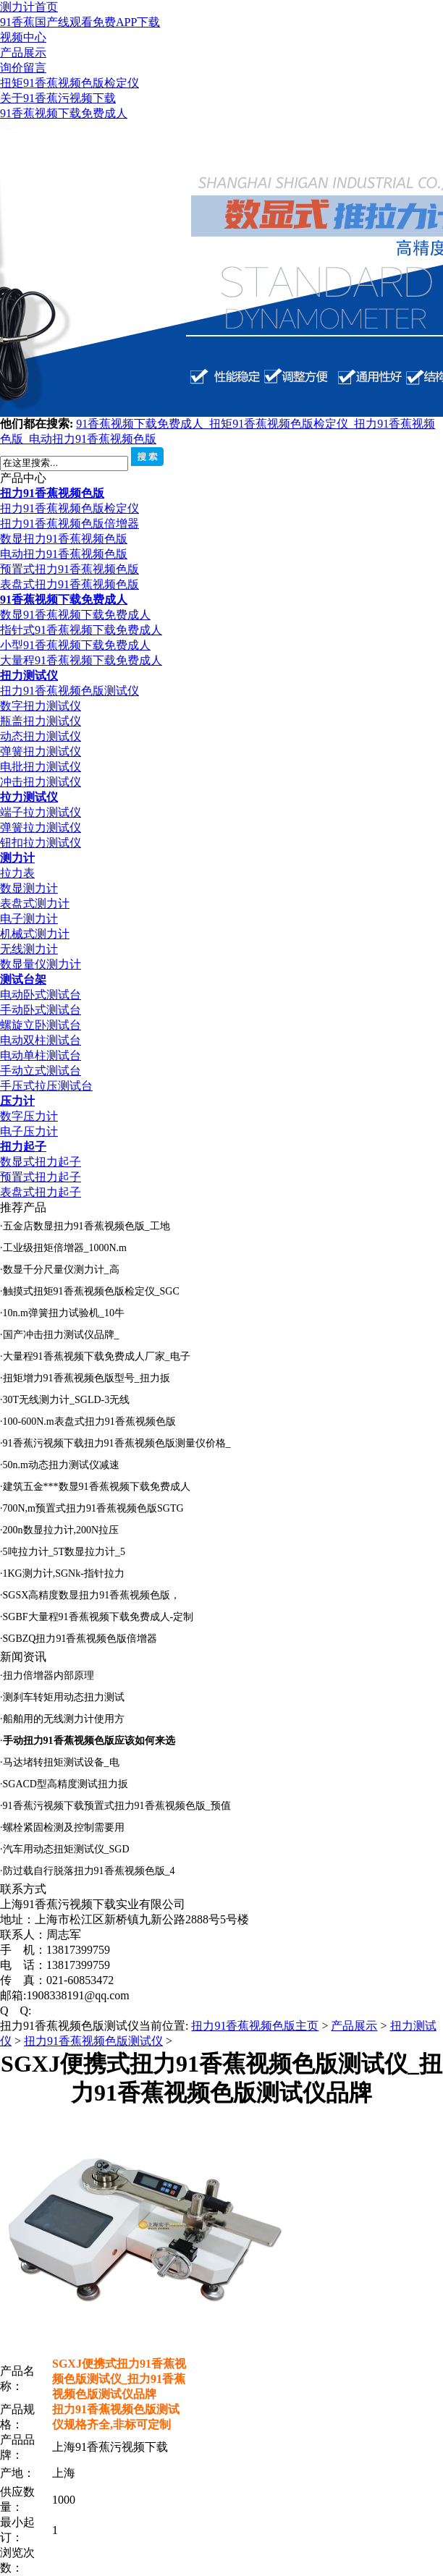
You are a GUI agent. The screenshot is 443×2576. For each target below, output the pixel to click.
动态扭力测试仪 (40, 736)
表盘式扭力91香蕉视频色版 (69, 584)
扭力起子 (23, 1146)
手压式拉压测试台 (46, 1086)
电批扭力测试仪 (40, 766)
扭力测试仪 (29, 675)
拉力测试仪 (29, 797)
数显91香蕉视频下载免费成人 (75, 615)
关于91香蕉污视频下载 (58, 98)
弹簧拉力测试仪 (40, 827)
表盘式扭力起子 (40, 1192)
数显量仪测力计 (40, 964)
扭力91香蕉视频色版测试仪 (69, 691)
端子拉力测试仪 (40, 812)
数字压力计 (29, 1116)
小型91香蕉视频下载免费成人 (75, 645)
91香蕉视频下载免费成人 (63, 113)
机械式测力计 (34, 934)
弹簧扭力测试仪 (40, 751)
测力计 (17, 858)
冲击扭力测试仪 (40, 782)
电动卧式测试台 (40, 994)
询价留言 (23, 68)
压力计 (17, 1101)
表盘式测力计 (34, 903)
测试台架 (23, 979)
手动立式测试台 (40, 1070)
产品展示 (23, 52)
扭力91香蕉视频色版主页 (254, 2026)
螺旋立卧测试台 (40, 1025)
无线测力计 (29, 949)
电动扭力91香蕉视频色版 (92, 439)
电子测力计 (29, 918)
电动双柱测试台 (40, 1040)
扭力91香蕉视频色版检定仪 (69, 508)
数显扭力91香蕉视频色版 (63, 539)
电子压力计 (29, 1131)
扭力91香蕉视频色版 (52, 493)
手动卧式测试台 (40, 1010)
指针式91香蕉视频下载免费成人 (81, 630)
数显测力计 (29, 888)
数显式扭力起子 (40, 1162)
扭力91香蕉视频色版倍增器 (69, 523)
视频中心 (23, 37)
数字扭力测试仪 (40, 706)
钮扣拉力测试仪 (40, 842)
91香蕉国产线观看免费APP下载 (80, 22)
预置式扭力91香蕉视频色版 (69, 569)
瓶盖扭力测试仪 (40, 721)
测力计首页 (29, 7)
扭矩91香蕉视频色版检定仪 (69, 83)
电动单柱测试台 (40, 1055)
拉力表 (17, 873)
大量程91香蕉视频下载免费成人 (81, 660)
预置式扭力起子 (40, 1177)
